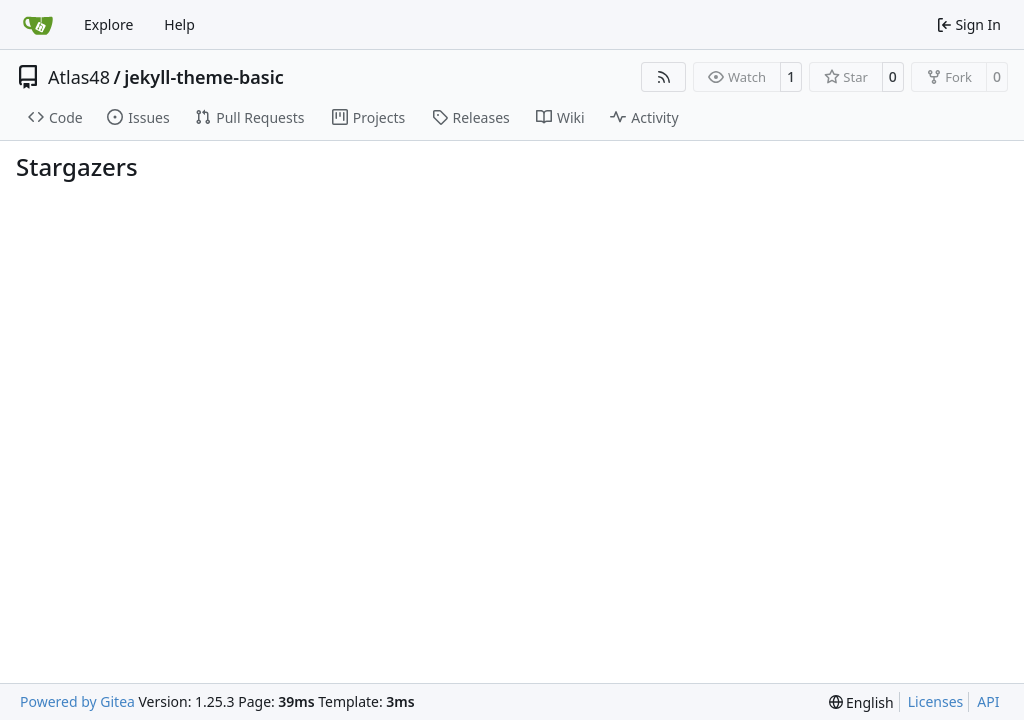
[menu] (861, 702)
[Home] (38, 25)
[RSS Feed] (664, 77)
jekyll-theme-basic (204, 77)
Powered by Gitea (77, 701)
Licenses (936, 701)
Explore (108, 24)
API (988, 701)
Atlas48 (79, 77)
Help (179, 24)
